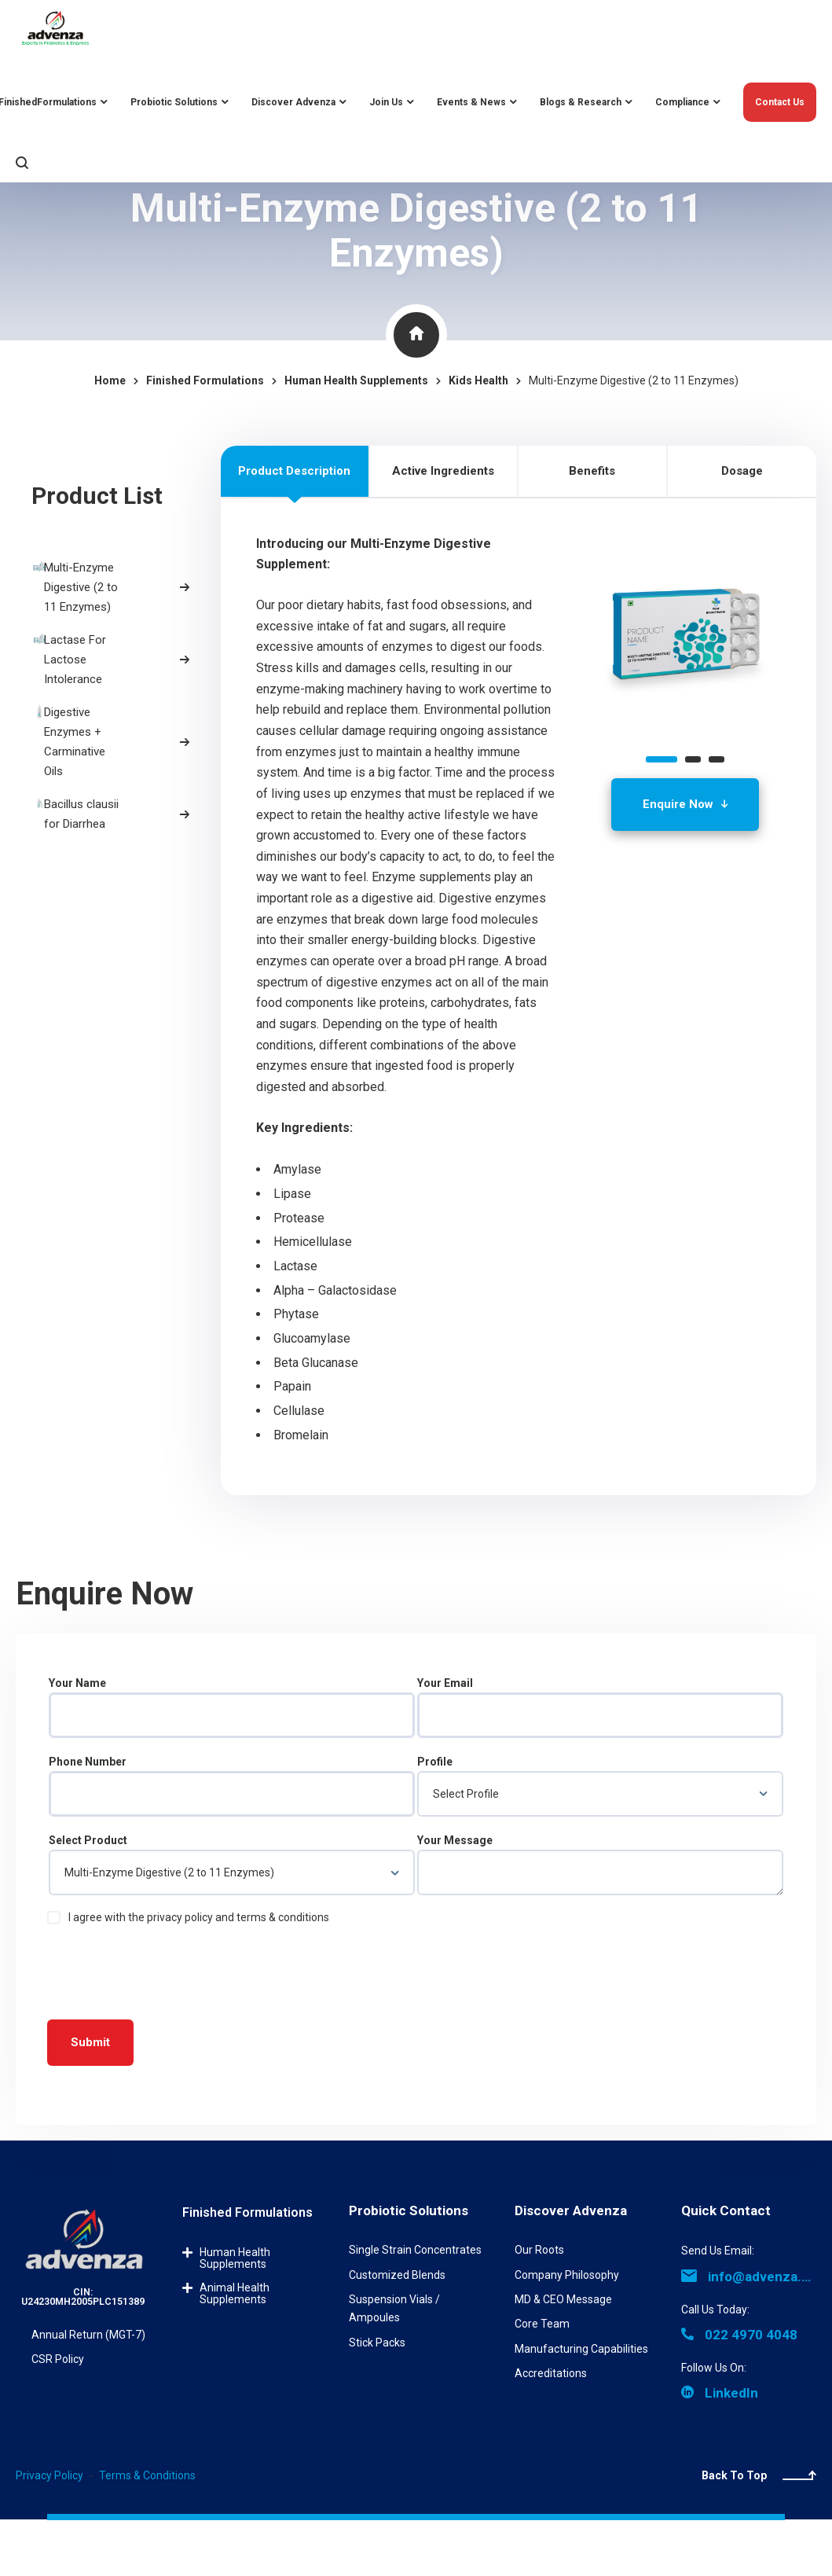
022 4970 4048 (739, 2335)
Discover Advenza (571, 2210)
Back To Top (759, 2475)
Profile (600, 1786)
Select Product (232, 1864)
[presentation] (166, 1969)
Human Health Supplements (235, 2258)
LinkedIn (719, 2393)
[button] (661, 759)
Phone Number (232, 1786)
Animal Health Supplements (234, 2293)
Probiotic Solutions (408, 2210)
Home (110, 380)
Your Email (600, 1707)
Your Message (600, 1864)
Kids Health (478, 380)
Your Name (232, 1707)
